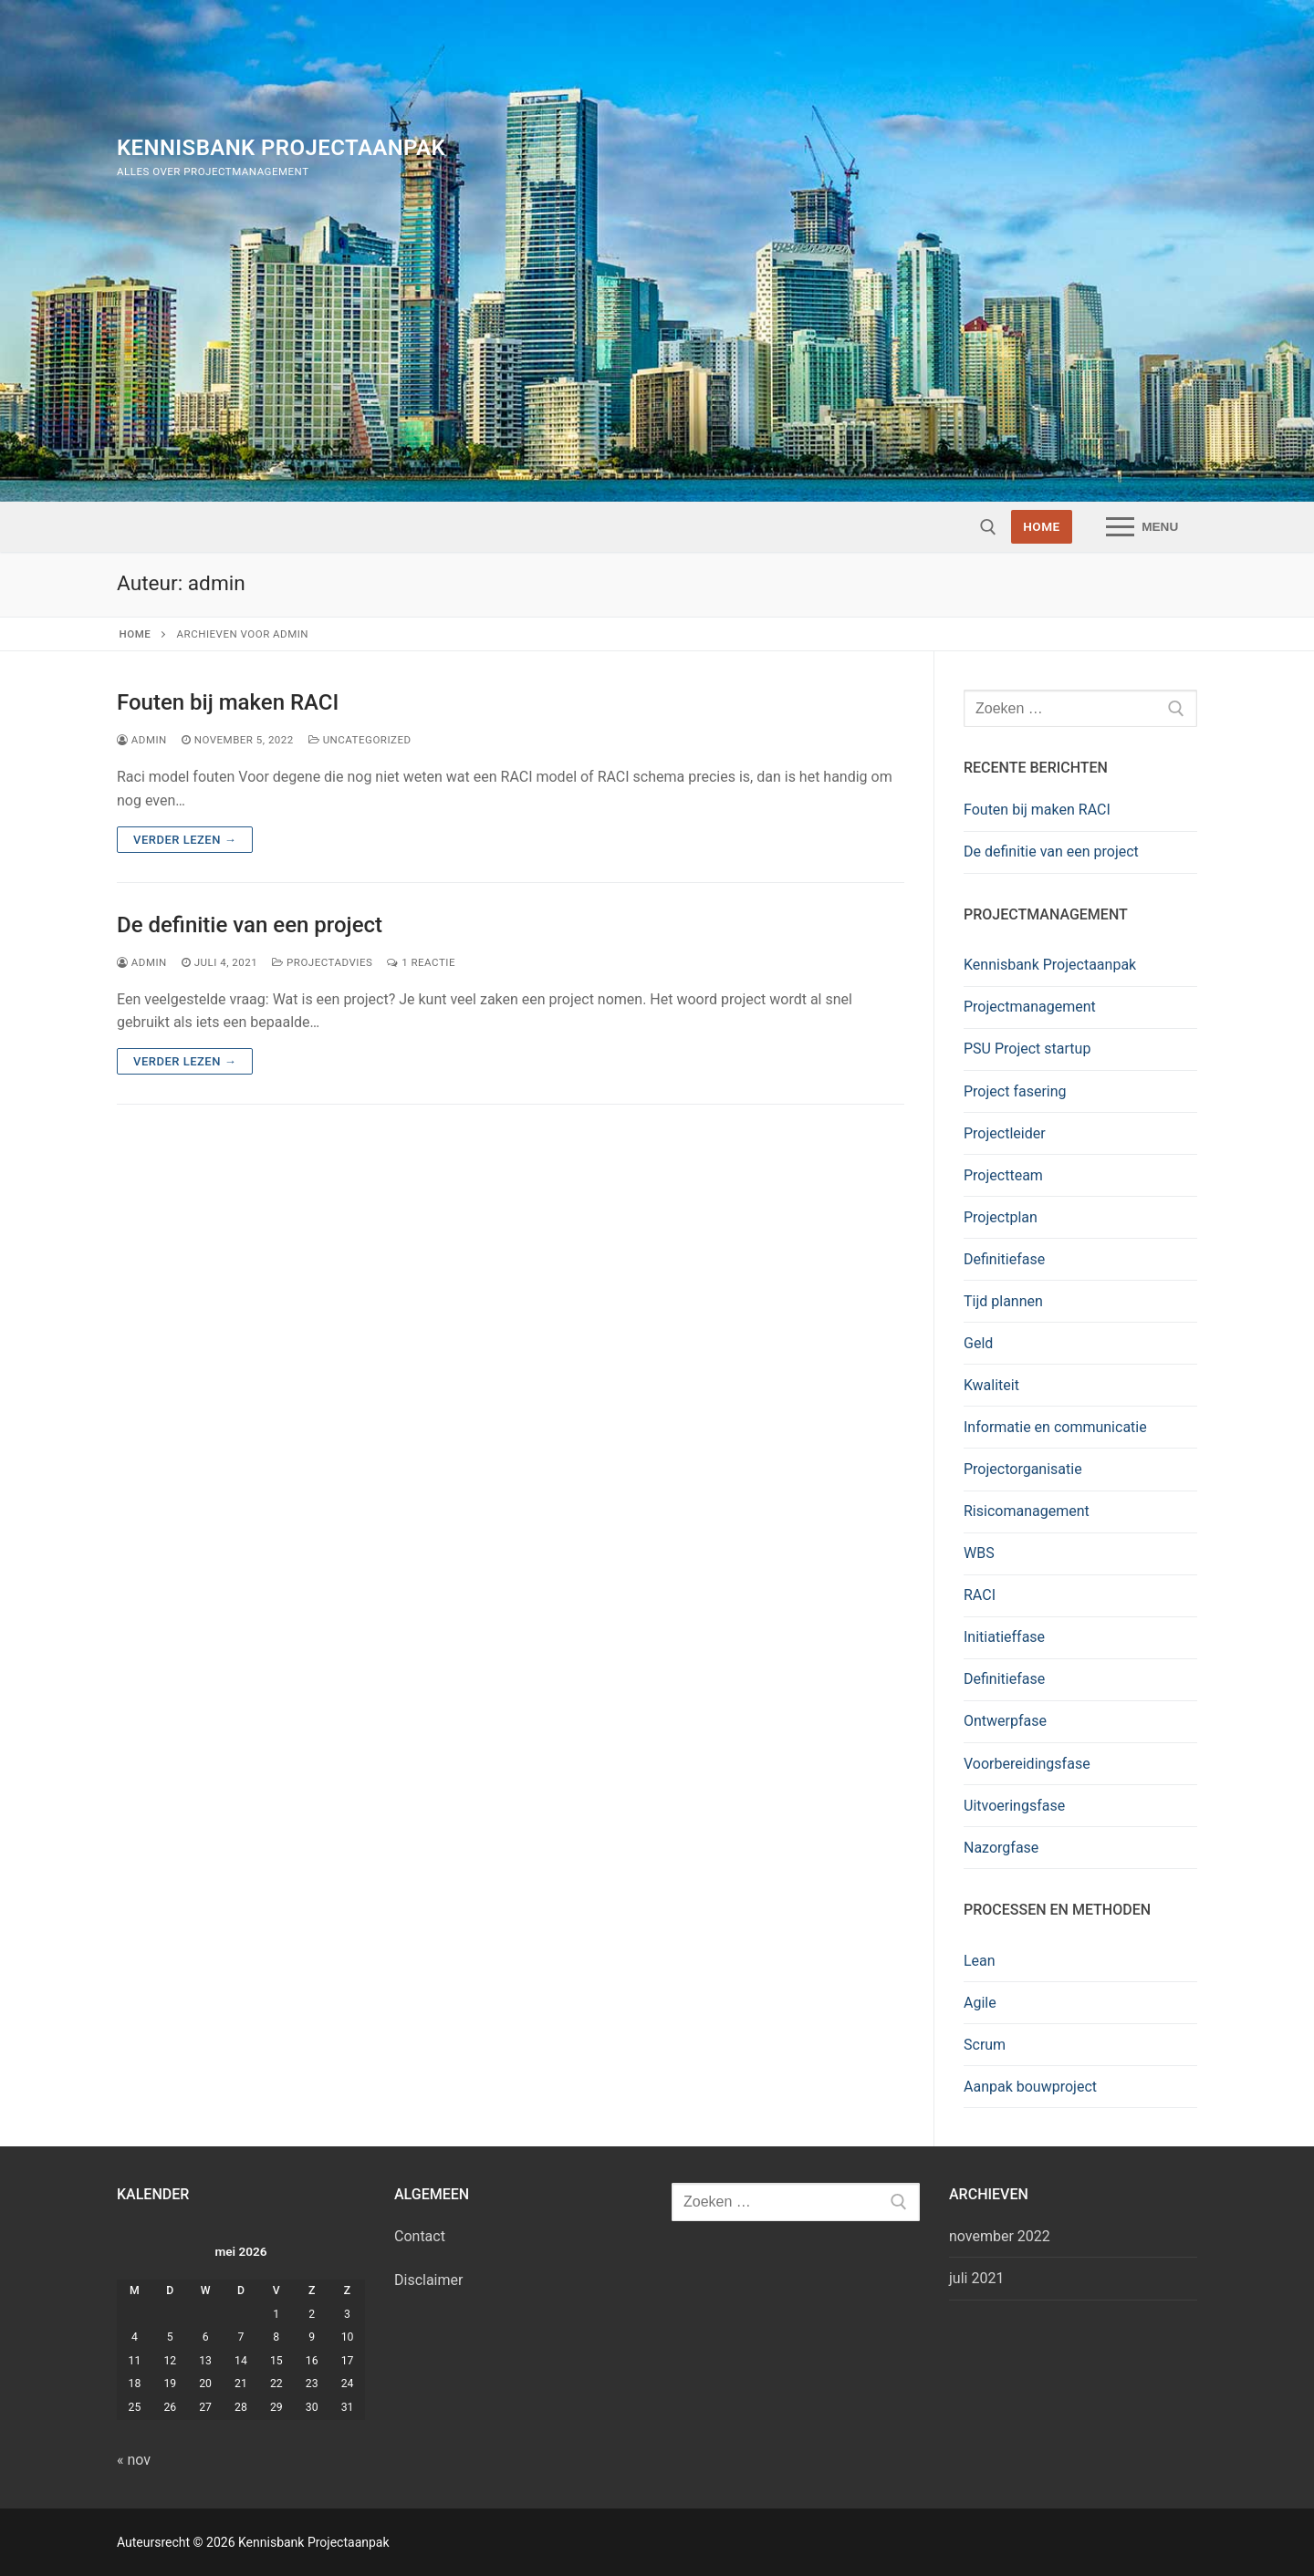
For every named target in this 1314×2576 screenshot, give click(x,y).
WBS (979, 1553)
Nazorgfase (1001, 1847)
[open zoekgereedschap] (988, 527)
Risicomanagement (1027, 1511)
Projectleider (1005, 1133)
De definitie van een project (249, 925)
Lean (980, 1960)
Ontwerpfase (1005, 1720)
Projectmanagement (1030, 1006)
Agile (980, 2002)
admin (142, 739)
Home (135, 634)
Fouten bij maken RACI (228, 702)
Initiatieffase (1004, 1637)
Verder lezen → (184, 840)
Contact (419, 2236)
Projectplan (1001, 1217)
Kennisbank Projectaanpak (281, 148)
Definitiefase (1004, 1259)
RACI (980, 1595)
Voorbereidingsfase (1027, 1763)
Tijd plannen (1003, 1301)
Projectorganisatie (1023, 1469)
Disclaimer (428, 2280)
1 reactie (421, 962)
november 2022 (999, 2236)
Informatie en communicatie (1055, 1427)
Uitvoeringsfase (1014, 1805)
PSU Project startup (1027, 1048)
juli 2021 (976, 2278)
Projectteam (1003, 1175)
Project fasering (1015, 1091)
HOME (1041, 526)
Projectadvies (322, 962)
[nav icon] (1142, 527)
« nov (134, 2459)
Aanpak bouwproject (1030, 2086)
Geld (978, 1343)
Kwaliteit (991, 1385)
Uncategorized (360, 739)
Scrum (985, 2044)
